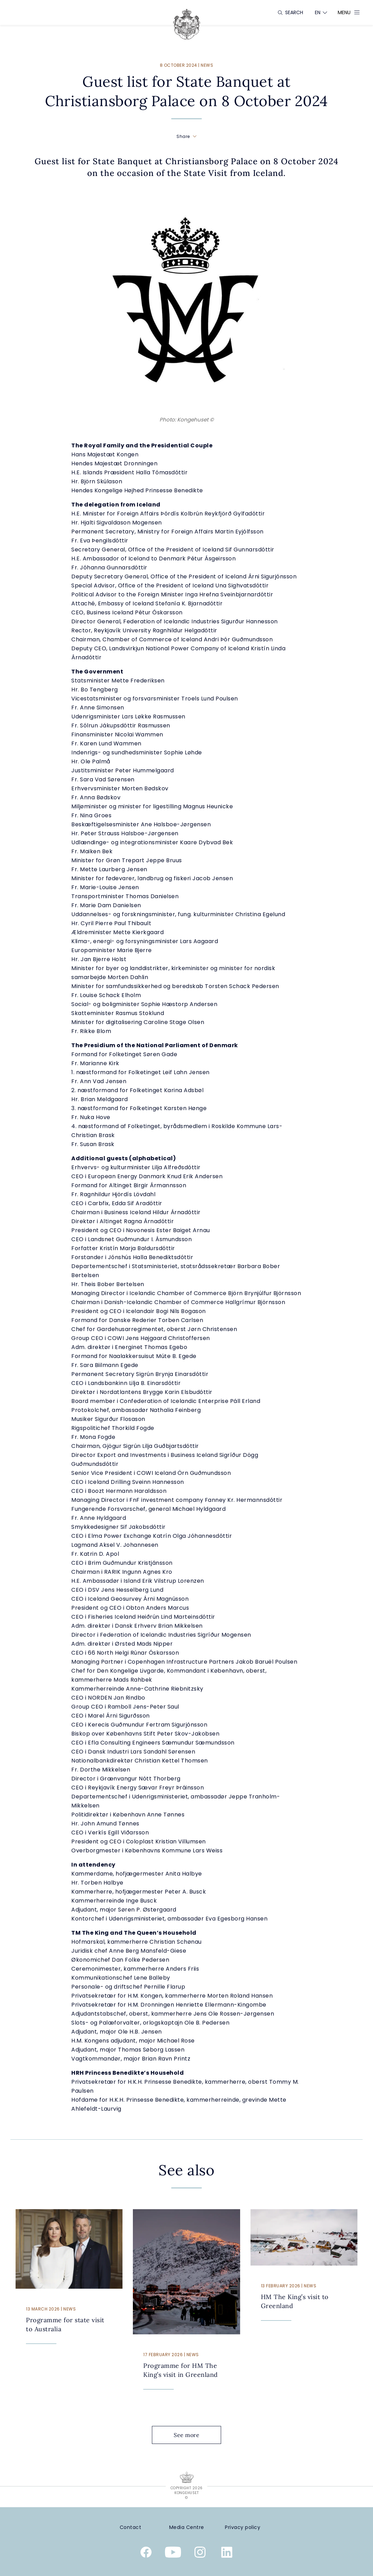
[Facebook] (146, 2553)
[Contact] (130, 2527)
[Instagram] (200, 2553)
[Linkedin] (227, 2553)
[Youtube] (173, 2553)
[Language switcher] (318, 12)
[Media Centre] (186, 2527)
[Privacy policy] (243, 2527)
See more (192, 2435)
